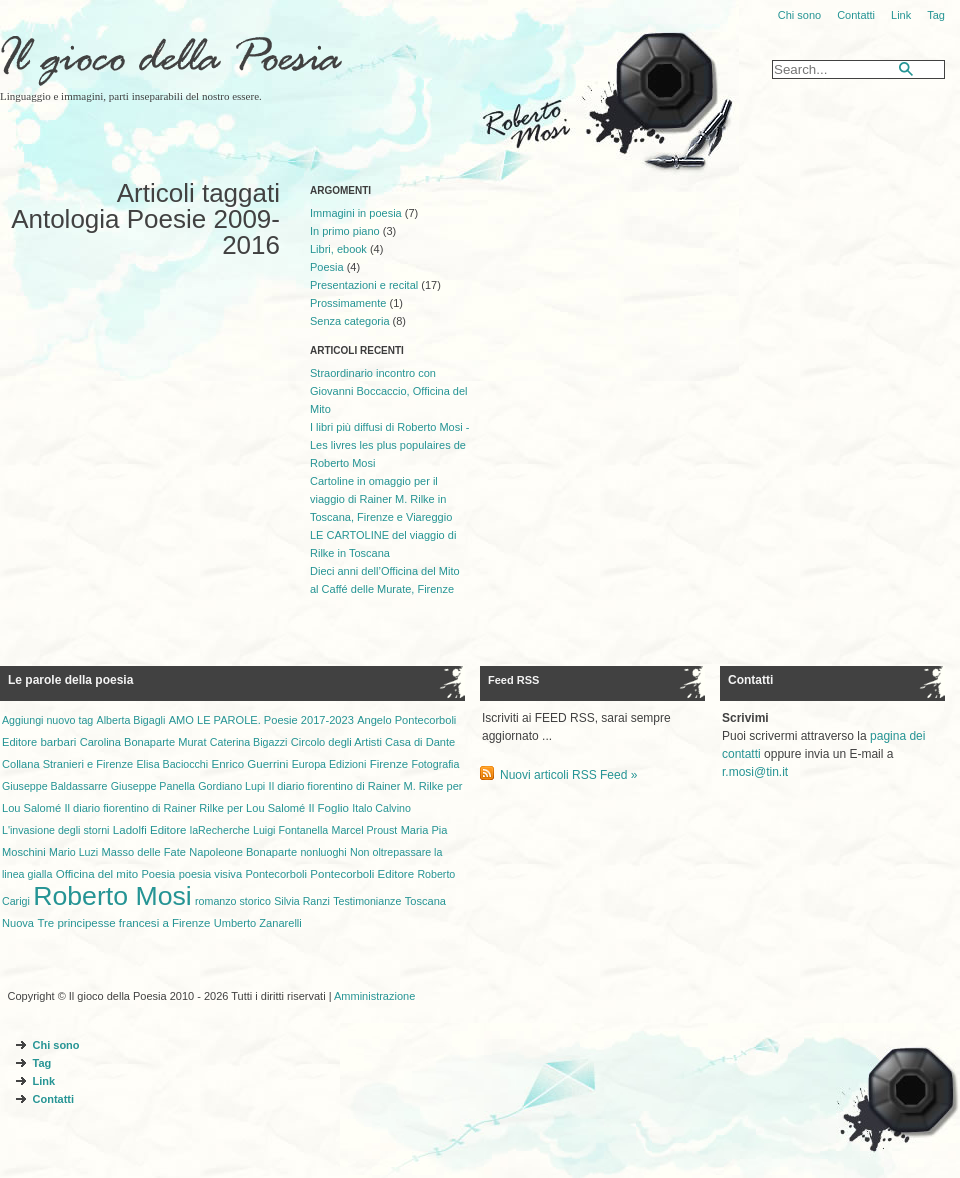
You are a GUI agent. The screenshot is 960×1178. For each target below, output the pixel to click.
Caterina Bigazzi (249, 742)
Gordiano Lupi (231, 786)
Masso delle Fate (144, 852)
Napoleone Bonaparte (243, 852)
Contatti (856, 15)
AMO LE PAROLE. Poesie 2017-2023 (261, 720)
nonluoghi (323, 852)
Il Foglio (329, 808)
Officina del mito (97, 874)
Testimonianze (367, 901)
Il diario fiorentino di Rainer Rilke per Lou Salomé (184, 808)
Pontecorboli (276, 874)
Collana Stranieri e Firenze (67, 764)
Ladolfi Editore (150, 830)
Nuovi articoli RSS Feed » (568, 775)
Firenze (389, 764)
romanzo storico (233, 901)
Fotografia (435, 764)
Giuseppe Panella (153, 786)
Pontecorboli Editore (362, 874)
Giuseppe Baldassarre (54, 786)
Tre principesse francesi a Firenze (123, 923)
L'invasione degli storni (55, 830)
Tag (936, 15)
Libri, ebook (338, 249)
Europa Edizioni (329, 764)
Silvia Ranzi (302, 901)
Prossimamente (348, 303)
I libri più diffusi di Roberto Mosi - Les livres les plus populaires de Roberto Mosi (389, 445)
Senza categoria (350, 321)
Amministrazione (374, 996)
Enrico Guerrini (250, 764)
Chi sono (799, 15)
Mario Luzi (73, 852)
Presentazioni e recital (364, 285)
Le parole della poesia (70, 680)
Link (901, 15)
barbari (58, 742)
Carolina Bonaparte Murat (143, 742)
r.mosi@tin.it (755, 772)
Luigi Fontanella (290, 830)
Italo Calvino (381, 808)
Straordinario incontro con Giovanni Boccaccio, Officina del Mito (389, 391)
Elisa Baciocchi (173, 764)
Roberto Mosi (112, 896)
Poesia (327, 267)
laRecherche (220, 830)
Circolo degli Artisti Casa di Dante (373, 742)
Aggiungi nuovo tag (47, 720)
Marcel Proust (365, 830)
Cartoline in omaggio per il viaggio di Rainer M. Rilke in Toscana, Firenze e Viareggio (381, 499)
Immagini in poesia (356, 213)
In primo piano (345, 231)
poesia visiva (210, 874)
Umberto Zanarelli (258, 923)
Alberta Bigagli (131, 720)
